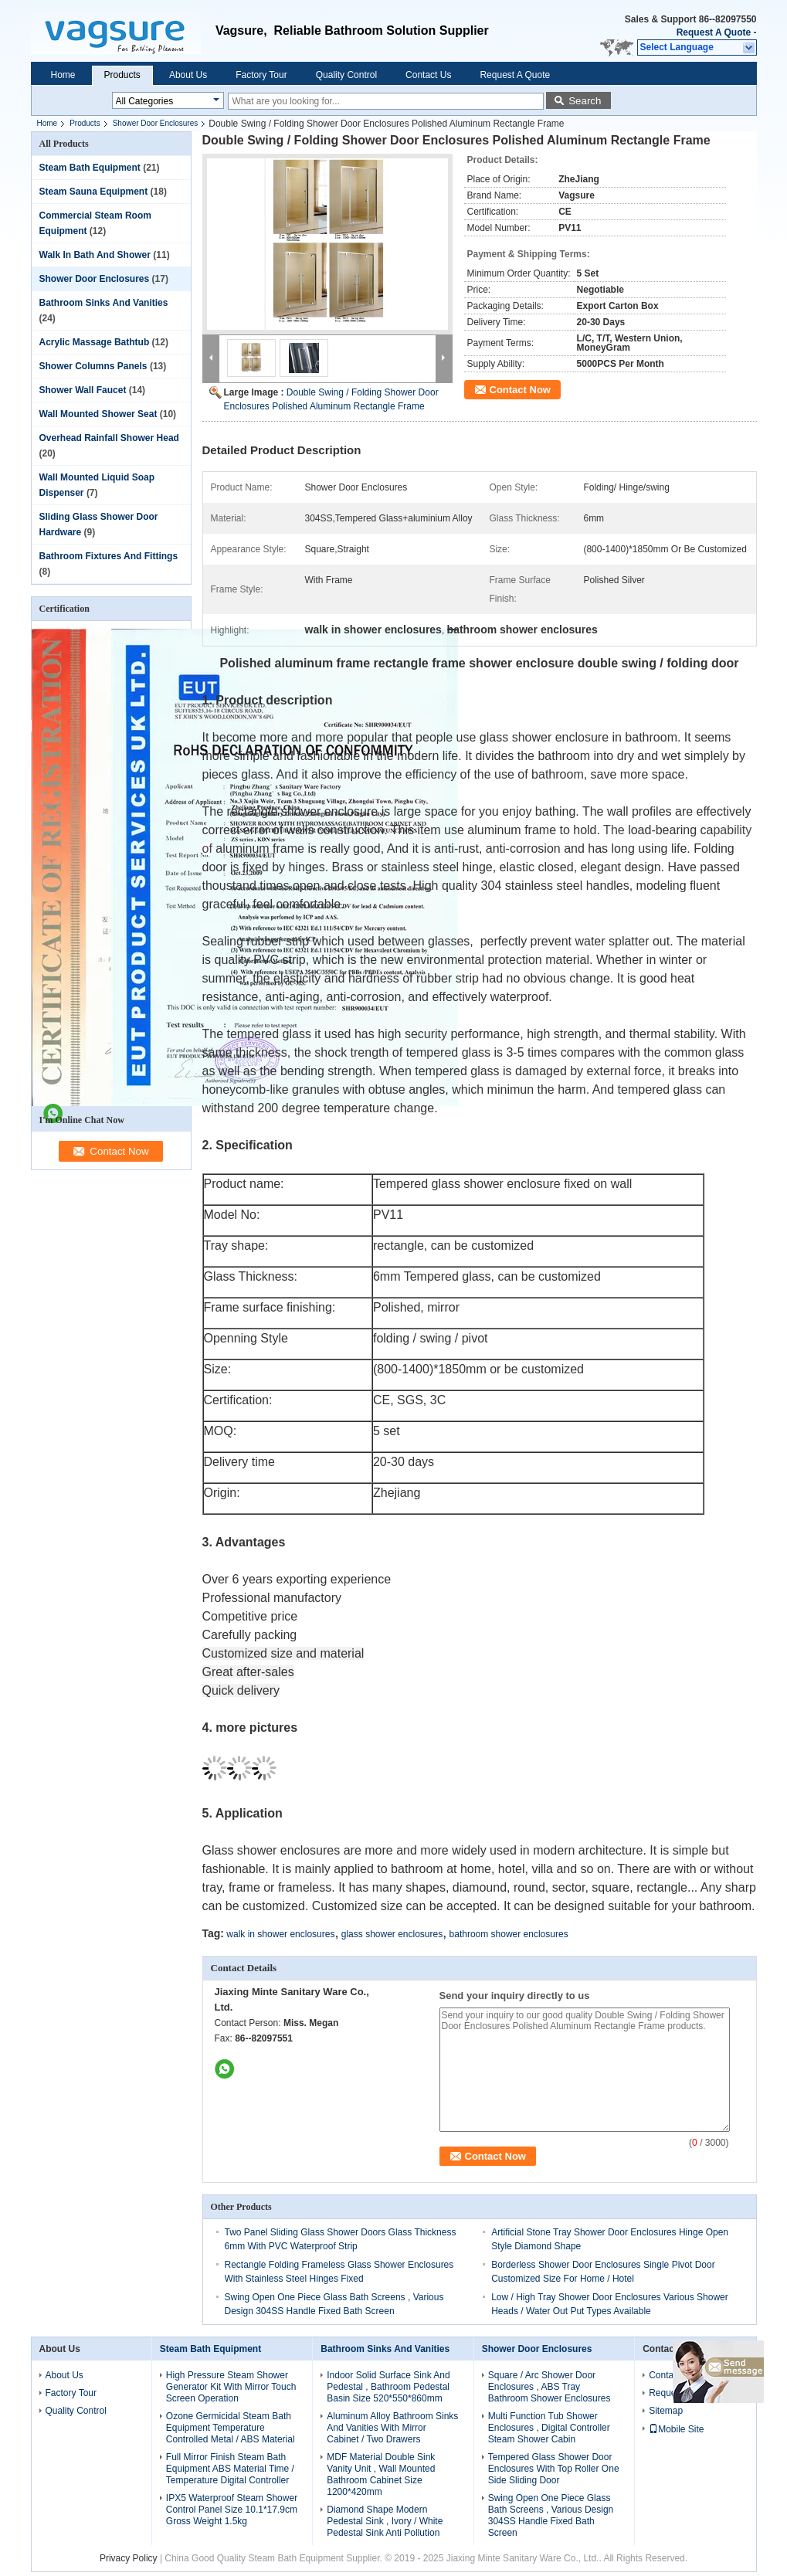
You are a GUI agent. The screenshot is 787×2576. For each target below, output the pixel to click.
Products (122, 75)
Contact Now (520, 389)
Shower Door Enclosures (155, 123)
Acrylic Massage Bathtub (94, 342)
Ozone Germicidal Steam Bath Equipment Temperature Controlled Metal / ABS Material (230, 2428)
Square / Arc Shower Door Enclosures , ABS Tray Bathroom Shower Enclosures (549, 2387)
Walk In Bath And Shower (95, 254)
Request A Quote (714, 32)
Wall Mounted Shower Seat (98, 414)
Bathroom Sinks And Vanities (103, 302)
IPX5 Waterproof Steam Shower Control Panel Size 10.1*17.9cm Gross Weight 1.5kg (231, 2510)
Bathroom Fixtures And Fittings (108, 556)
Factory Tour (261, 75)
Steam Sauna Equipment (93, 191)
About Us (188, 75)
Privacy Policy (129, 2558)
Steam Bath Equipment (90, 167)
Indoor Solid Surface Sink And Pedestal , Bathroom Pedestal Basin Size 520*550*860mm (388, 2387)
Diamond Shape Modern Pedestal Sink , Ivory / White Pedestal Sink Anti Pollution (385, 2521)
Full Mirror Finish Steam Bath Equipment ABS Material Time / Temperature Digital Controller (230, 2469)
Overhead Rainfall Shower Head (109, 438)
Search (584, 101)
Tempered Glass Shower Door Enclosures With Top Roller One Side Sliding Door (553, 2469)
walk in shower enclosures (280, 1934)
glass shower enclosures (392, 1934)
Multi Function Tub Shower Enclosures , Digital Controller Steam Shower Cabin (549, 2428)
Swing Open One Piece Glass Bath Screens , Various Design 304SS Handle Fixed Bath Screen (551, 2515)
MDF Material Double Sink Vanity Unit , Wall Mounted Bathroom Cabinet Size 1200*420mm (381, 2474)
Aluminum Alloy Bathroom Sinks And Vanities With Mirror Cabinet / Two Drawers (392, 2428)
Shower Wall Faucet (83, 390)
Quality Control (346, 75)
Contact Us (428, 75)
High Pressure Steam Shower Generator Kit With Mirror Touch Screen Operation (231, 2387)
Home (63, 75)
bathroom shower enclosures (508, 1934)
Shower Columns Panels (93, 366)
